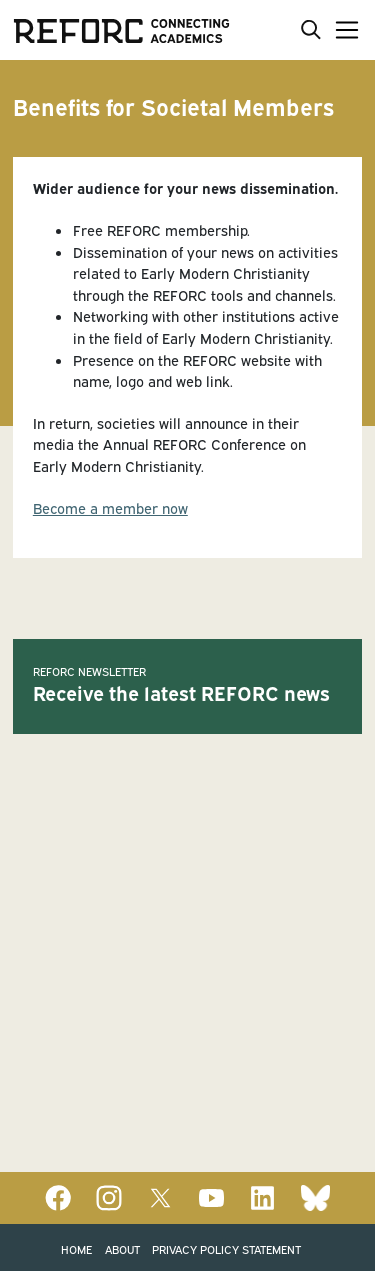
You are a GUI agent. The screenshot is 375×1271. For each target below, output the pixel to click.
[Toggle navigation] (343, 29)
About (122, 1248)
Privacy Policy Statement (226, 1248)
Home (76, 1248)
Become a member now (110, 507)
